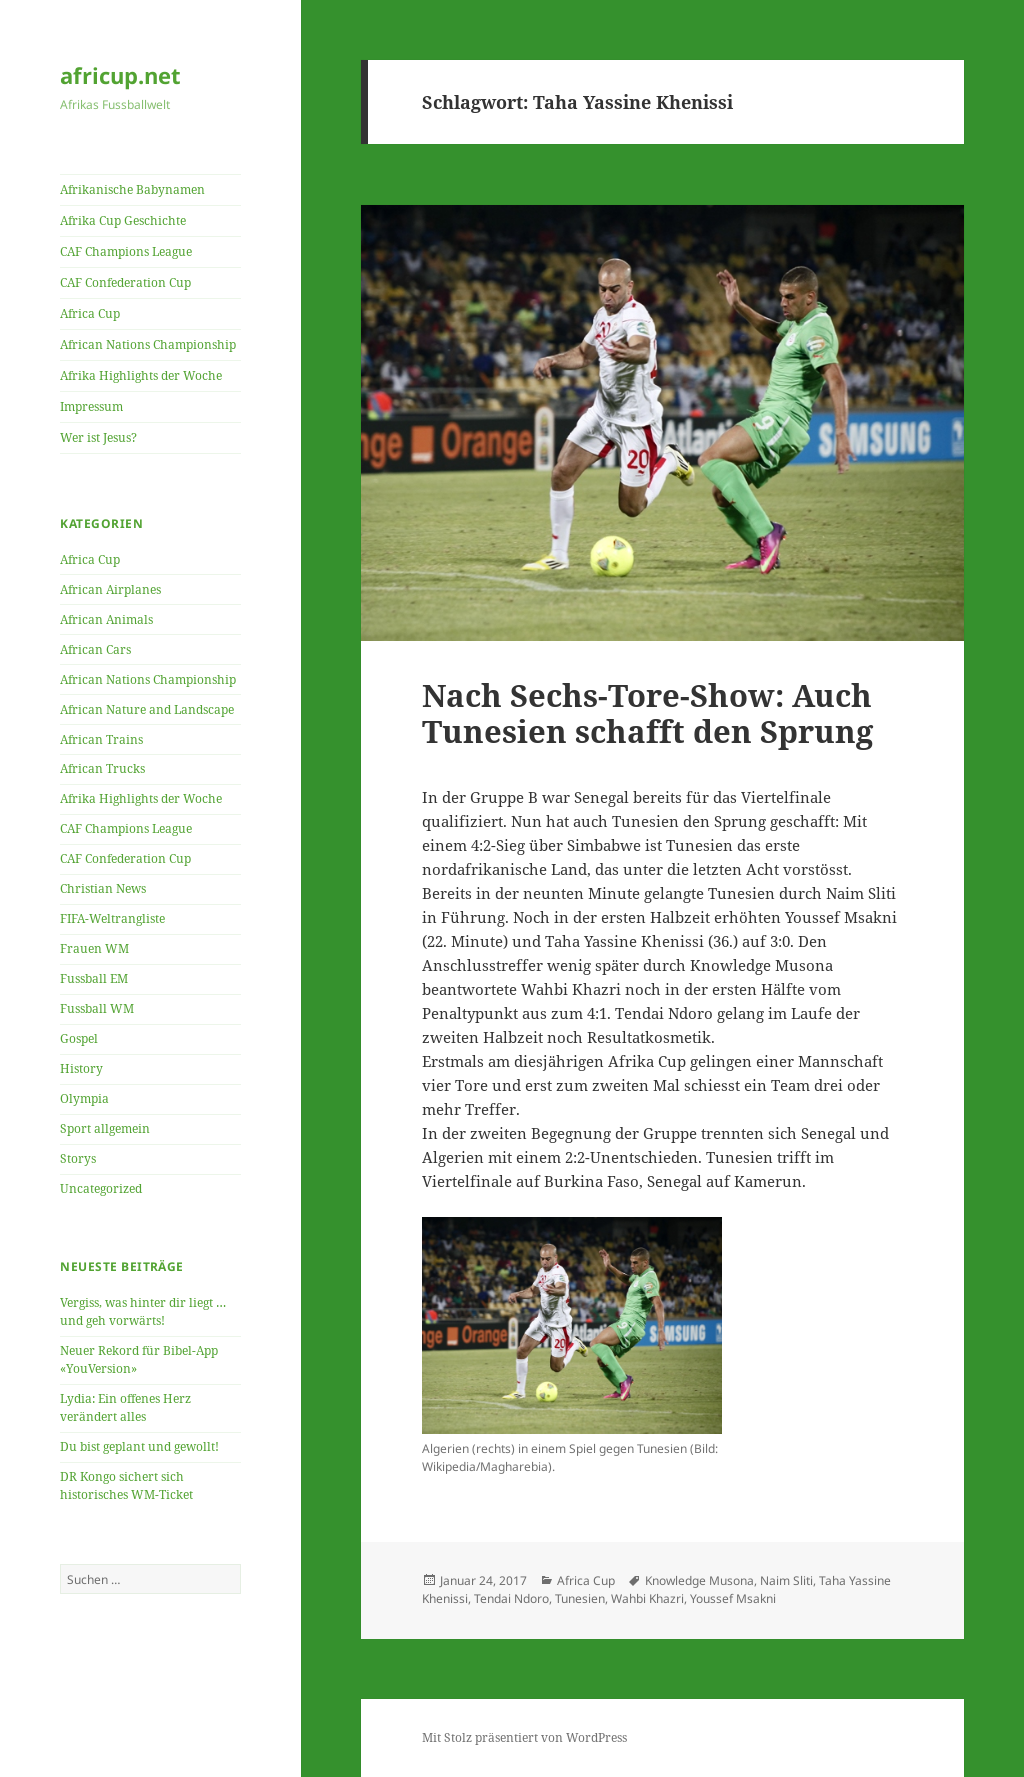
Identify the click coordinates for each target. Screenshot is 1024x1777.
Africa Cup (90, 313)
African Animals (106, 619)
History (81, 1068)
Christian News (103, 888)
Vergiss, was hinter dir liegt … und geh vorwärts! (143, 1311)
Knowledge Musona (699, 1580)
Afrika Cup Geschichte (123, 220)
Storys (78, 1158)
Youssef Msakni (733, 1598)
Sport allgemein (105, 1128)
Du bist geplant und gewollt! (139, 1446)
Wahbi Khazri (647, 1598)
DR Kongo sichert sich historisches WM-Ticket (126, 1485)
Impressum (91, 406)
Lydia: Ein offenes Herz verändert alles (125, 1407)
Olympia (84, 1098)
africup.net (120, 75)
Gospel (79, 1038)
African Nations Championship (148, 344)
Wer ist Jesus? (98, 437)
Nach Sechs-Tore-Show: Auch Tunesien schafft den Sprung (647, 713)
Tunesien (580, 1598)
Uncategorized (101, 1188)
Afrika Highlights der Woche (141, 375)
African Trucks (102, 768)
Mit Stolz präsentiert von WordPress (524, 1737)
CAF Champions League (126, 251)
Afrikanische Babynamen (132, 189)
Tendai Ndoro (511, 1598)
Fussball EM (94, 978)
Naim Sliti (786, 1580)
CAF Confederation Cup (125, 282)
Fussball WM (97, 1008)
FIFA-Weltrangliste (112, 918)
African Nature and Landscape (147, 709)
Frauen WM (94, 948)
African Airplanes (110, 589)
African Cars (95, 649)
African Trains (101, 739)
